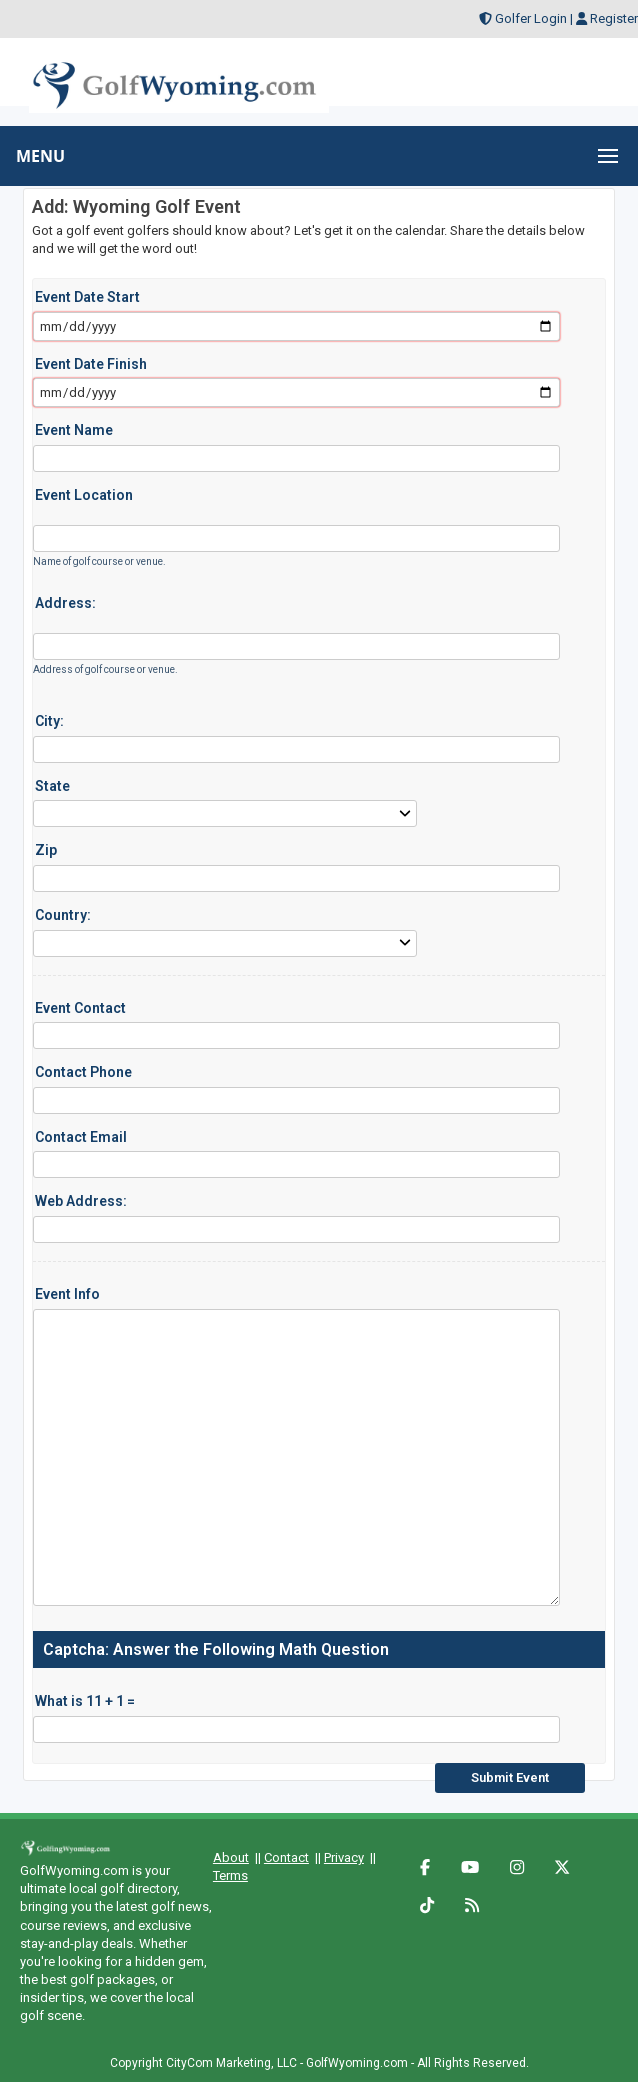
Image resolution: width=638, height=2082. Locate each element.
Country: (63, 915)
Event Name (74, 430)
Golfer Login (531, 18)
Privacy (344, 1857)
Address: (65, 603)
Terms (230, 1875)
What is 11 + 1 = (85, 1701)
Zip (46, 850)
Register (614, 18)
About (231, 1857)
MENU (40, 156)
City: (49, 721)
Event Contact (80, 1008)
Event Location (84, 495)
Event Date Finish (91, 364)
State (52, 786)
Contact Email (81, 1137)
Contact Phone (83, 1072)
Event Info (67, 1294)
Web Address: (81, 1201)
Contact (286, 1857)
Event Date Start (87, 297)
